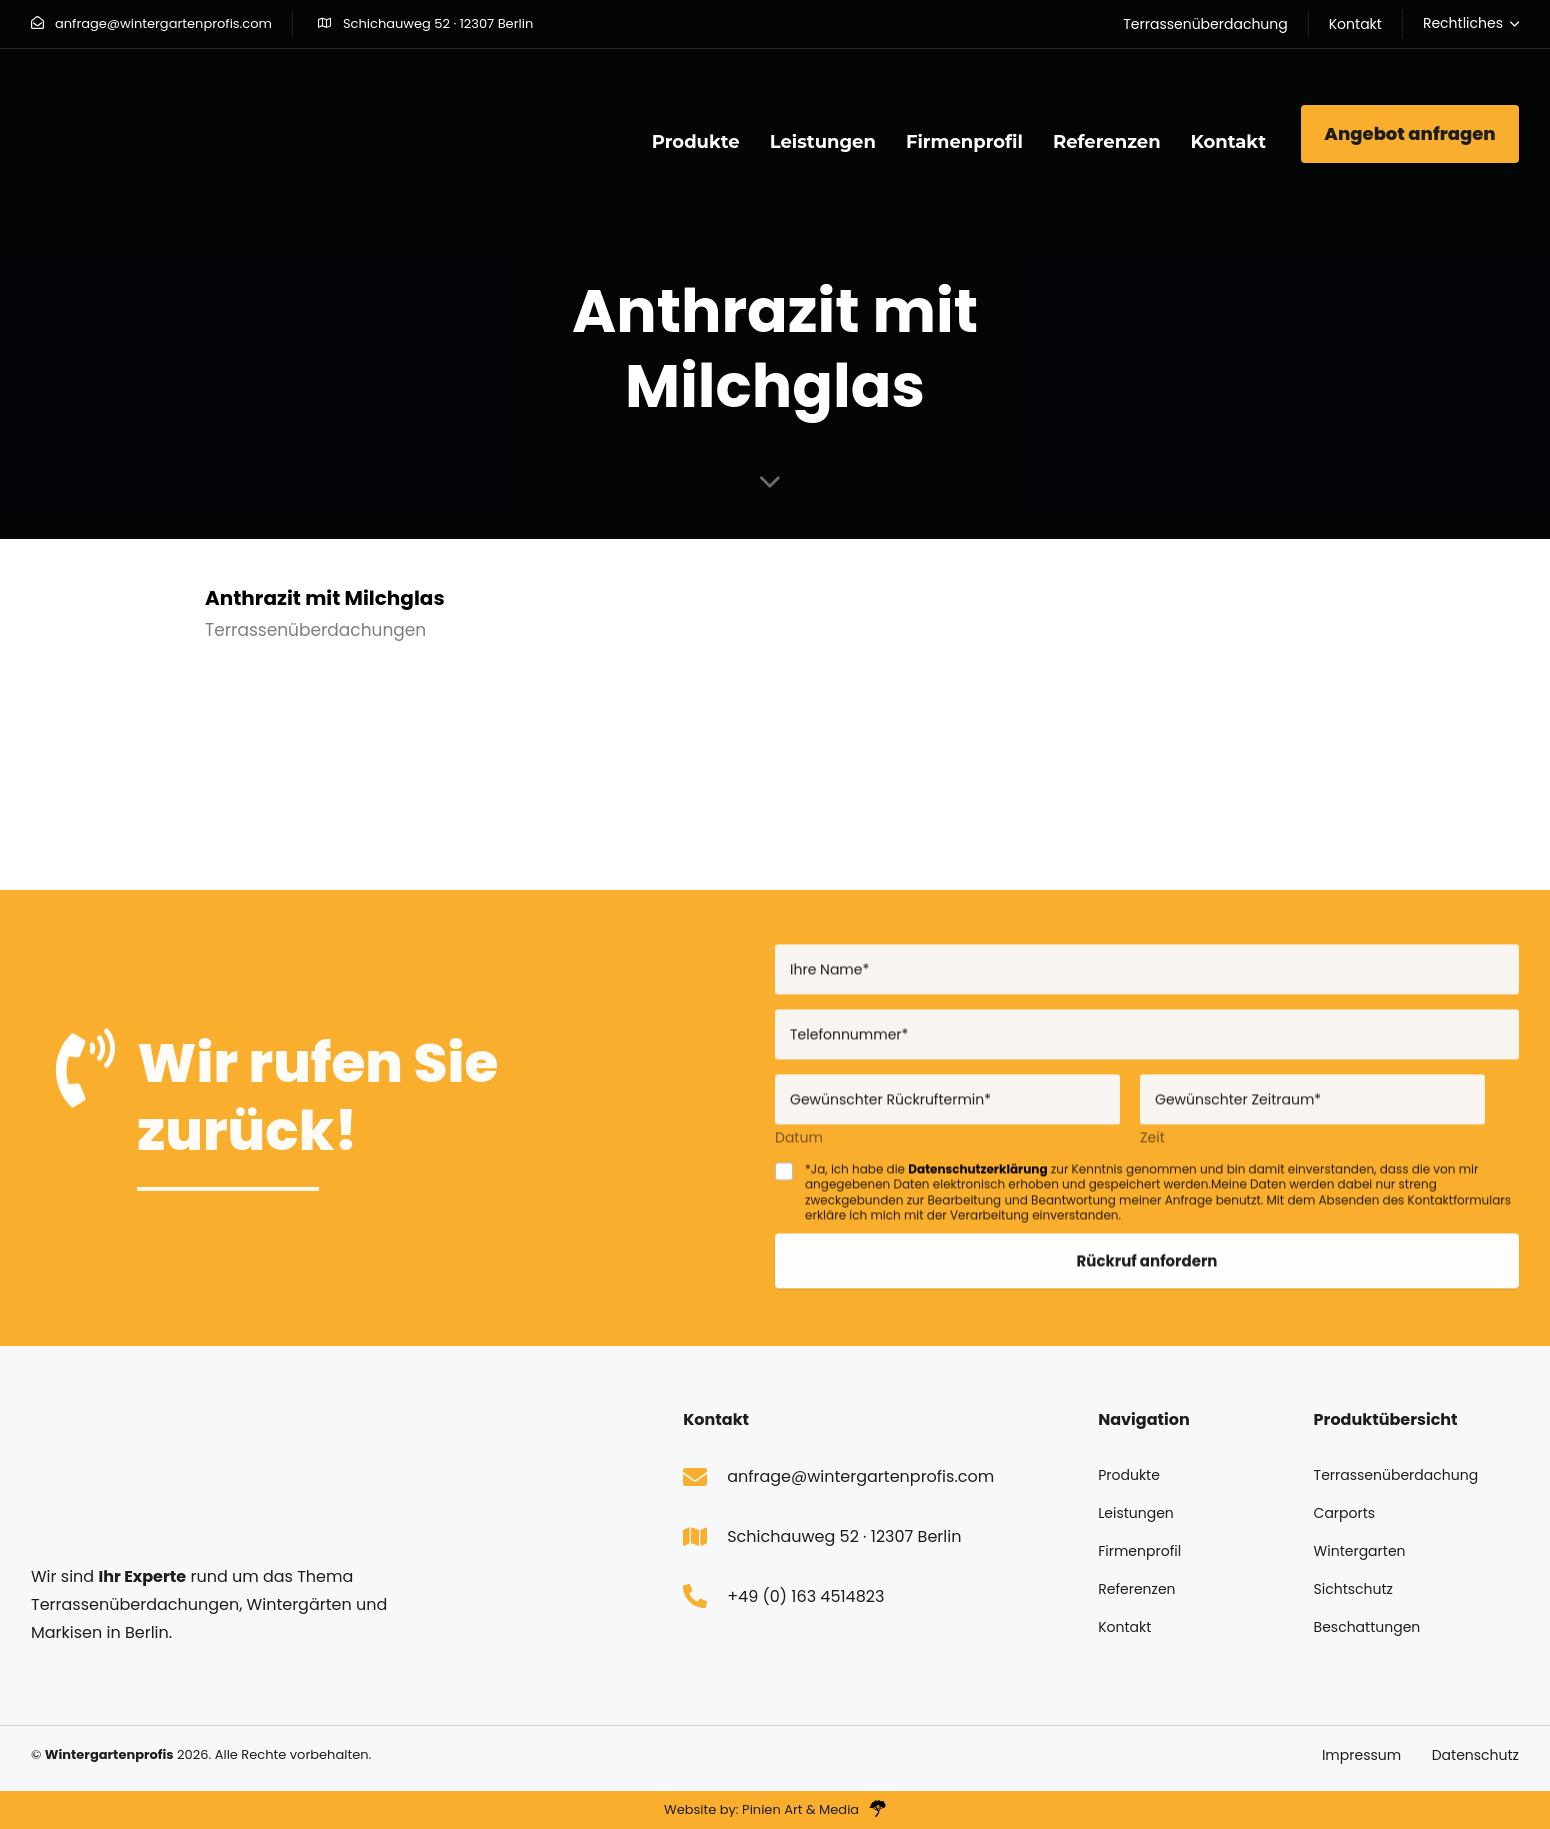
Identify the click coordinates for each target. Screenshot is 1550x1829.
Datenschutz (1475, 1755)
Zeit (1152, 1148)
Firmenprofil (964, 142)
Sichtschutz (1353, 1589)
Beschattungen (1367, 1627)
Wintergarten (1360, 1551)
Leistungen (823, 142)
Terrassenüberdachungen (315, 630)
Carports (1345, 1513)
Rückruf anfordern (1147, 1271)
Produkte (696, 142)
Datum (799, 1148)
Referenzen (1107, 142)
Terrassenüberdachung (1396, 1475)
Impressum (1361, 1755)
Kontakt (1228, 142)
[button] (1471, 24)
